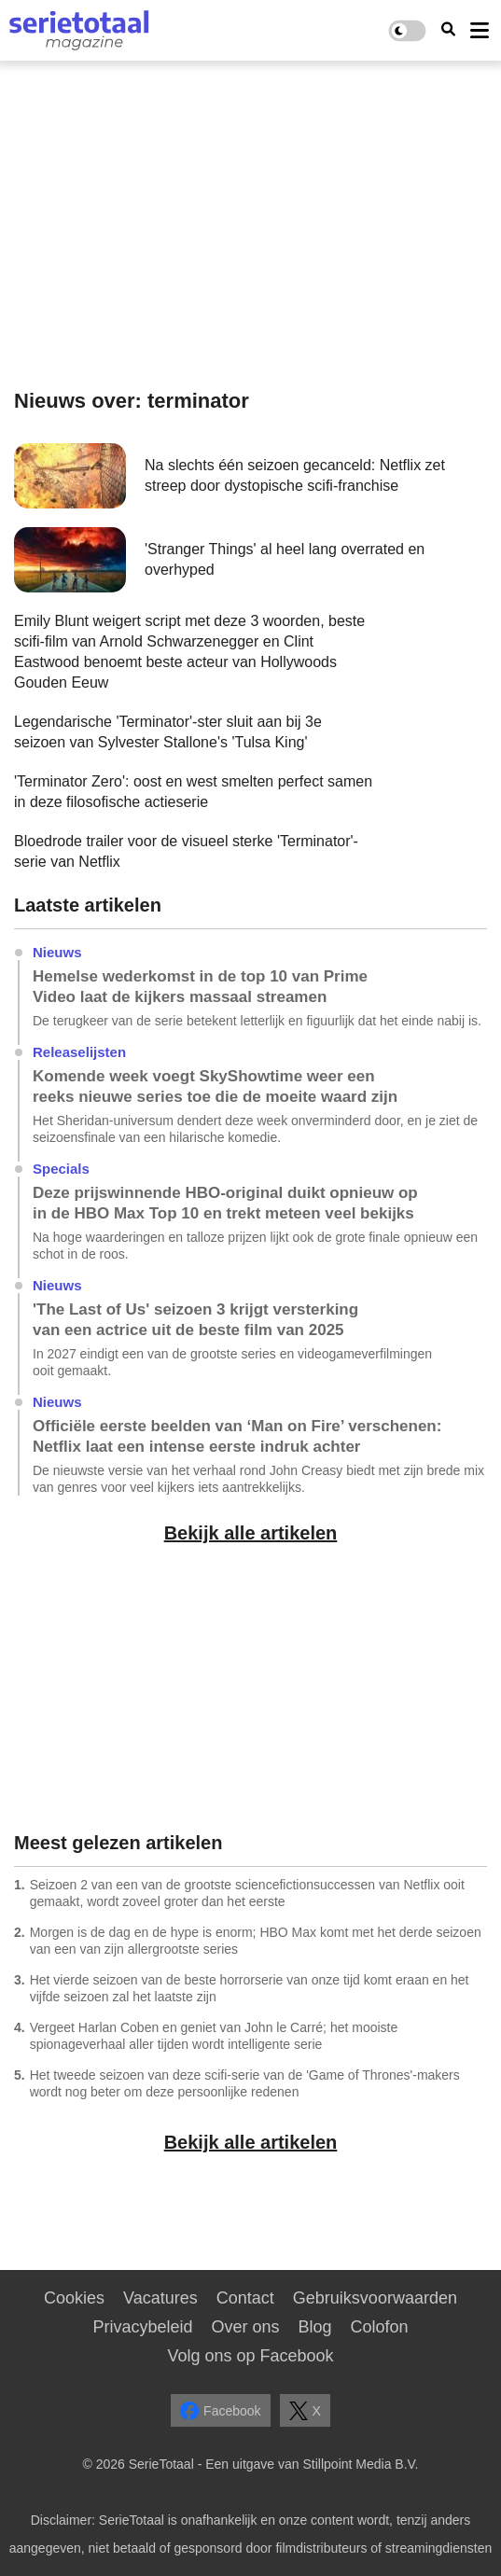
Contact (245, 2298)
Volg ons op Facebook (250, 2355)
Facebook (220, 2411)
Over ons (245, 2327)
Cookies (74, 2298)
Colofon (380, 2327)
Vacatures (160, 2298)
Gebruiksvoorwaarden (375, 2298)
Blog (315, 2327)
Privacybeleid (142, 2327)
